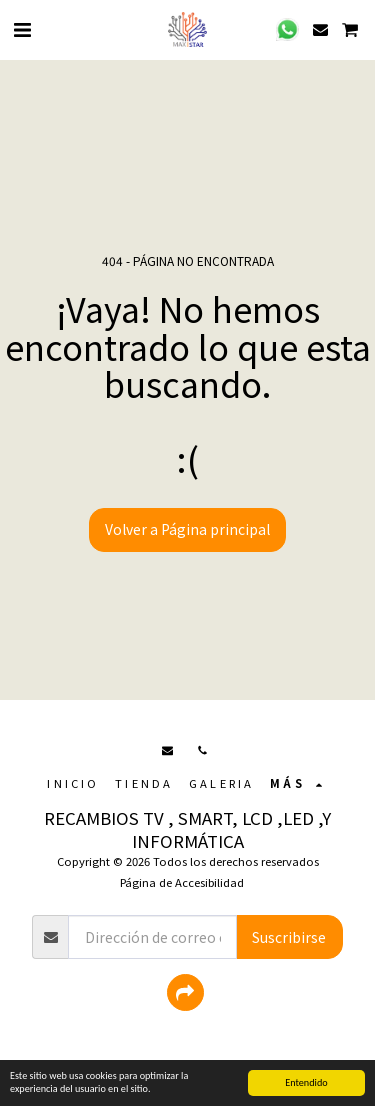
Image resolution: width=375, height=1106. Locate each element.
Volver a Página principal (187, 529)
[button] (22, 28)
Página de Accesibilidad (182, 882)
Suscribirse (289, 937)
